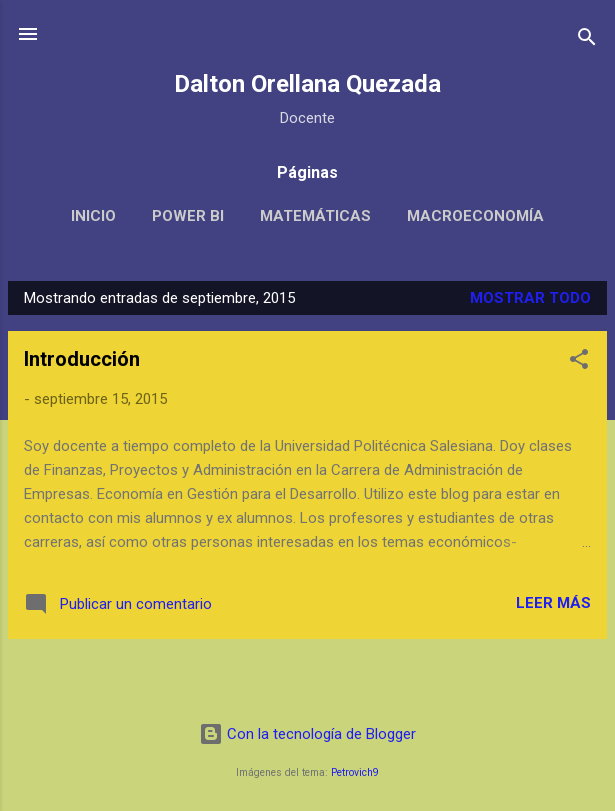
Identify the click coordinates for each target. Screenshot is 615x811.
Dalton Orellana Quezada (307, 84)
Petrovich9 (355, 772)
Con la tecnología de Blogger (307, 734)
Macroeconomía (475, 216)
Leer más (553, 603)
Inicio (93, 216)
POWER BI (188, 216)
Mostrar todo (530, 298)
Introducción (82, 359)
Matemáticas (315, 216)
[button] (579, 362)
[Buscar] (587, 40)
